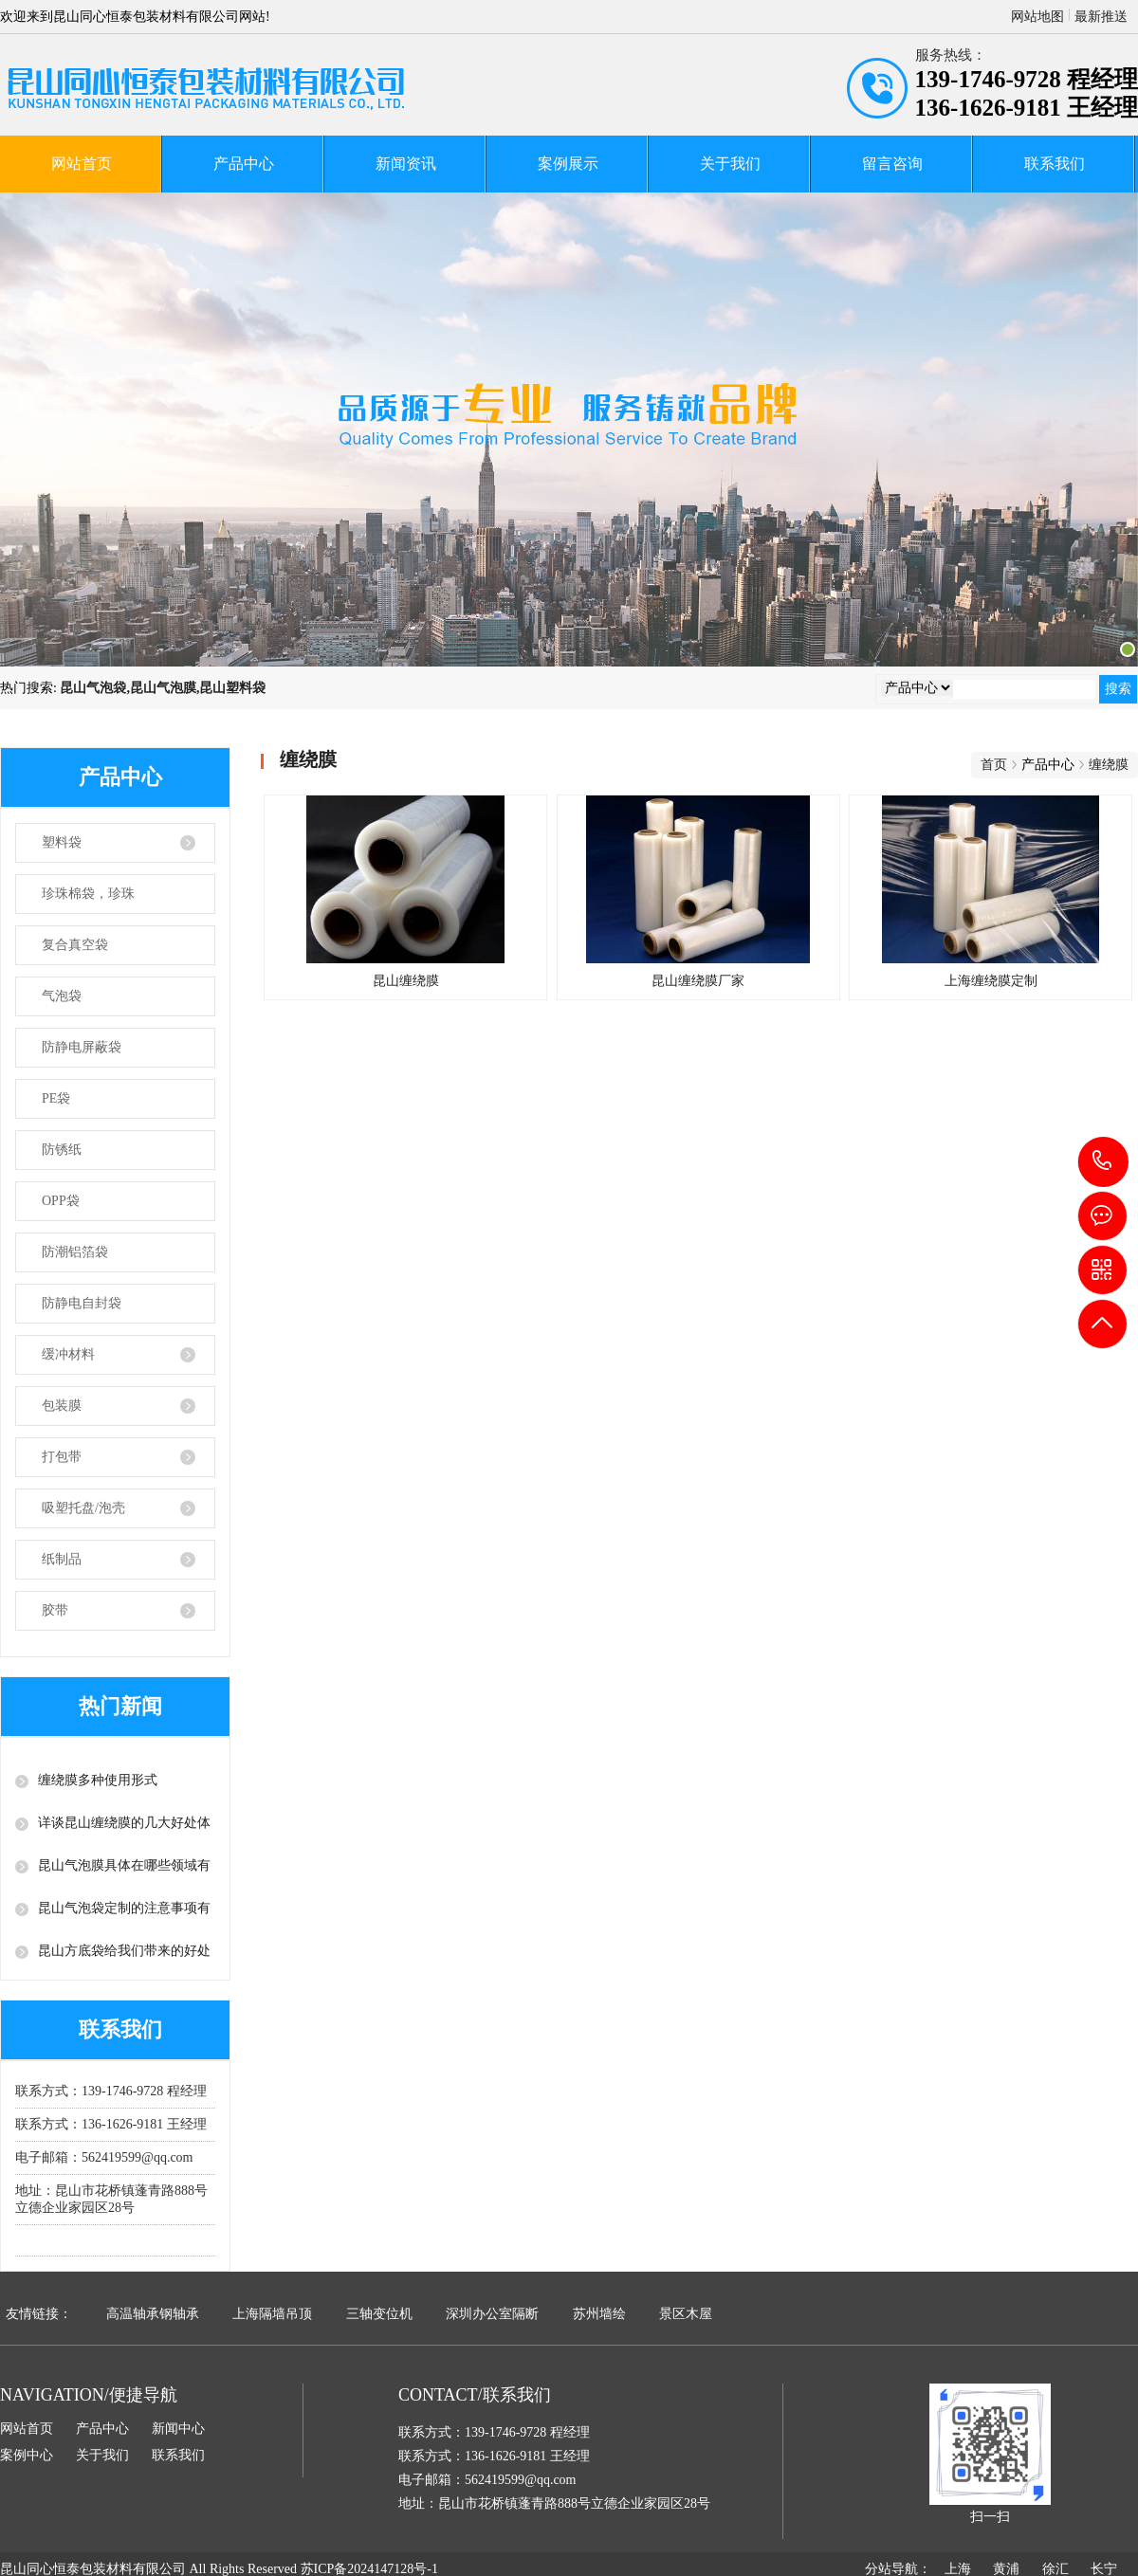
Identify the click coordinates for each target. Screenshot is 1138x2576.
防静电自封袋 (81, 1303)
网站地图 (1037, 16)
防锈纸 (62, 1149)
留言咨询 (892, 163)
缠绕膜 (1109, 765)
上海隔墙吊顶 (272, 2314)
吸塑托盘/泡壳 (83, 1508)
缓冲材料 (68, 1354)
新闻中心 (178, 2428)
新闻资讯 (406, 163)
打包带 (62, 1457)
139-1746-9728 (1103, 1162)
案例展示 (568, 163)
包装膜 (62, 1405)
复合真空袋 (75, 945)
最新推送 (1101, 16)
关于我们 (730, 163)
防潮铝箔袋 (75, 1252)
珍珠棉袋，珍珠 (88, 893)
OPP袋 (61, 1201)
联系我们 (1054, 163)
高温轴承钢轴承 (152, 2314)
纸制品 (62, 1559)
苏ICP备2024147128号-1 (369, 2569)
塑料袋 (62, 842)
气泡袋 (62, 996)
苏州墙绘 (599, 2314)
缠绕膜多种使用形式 (97, 1780)
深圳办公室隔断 (492, 2314)
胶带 (55, 1610)
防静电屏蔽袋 (81, 1047)
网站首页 (81, 163)
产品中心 (243, 163)
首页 (994, 765)
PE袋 (56, 1098)
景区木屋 (685, 2314)
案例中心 (26, 2455)
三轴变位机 (379, 2314)
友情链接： (39, 2314)
